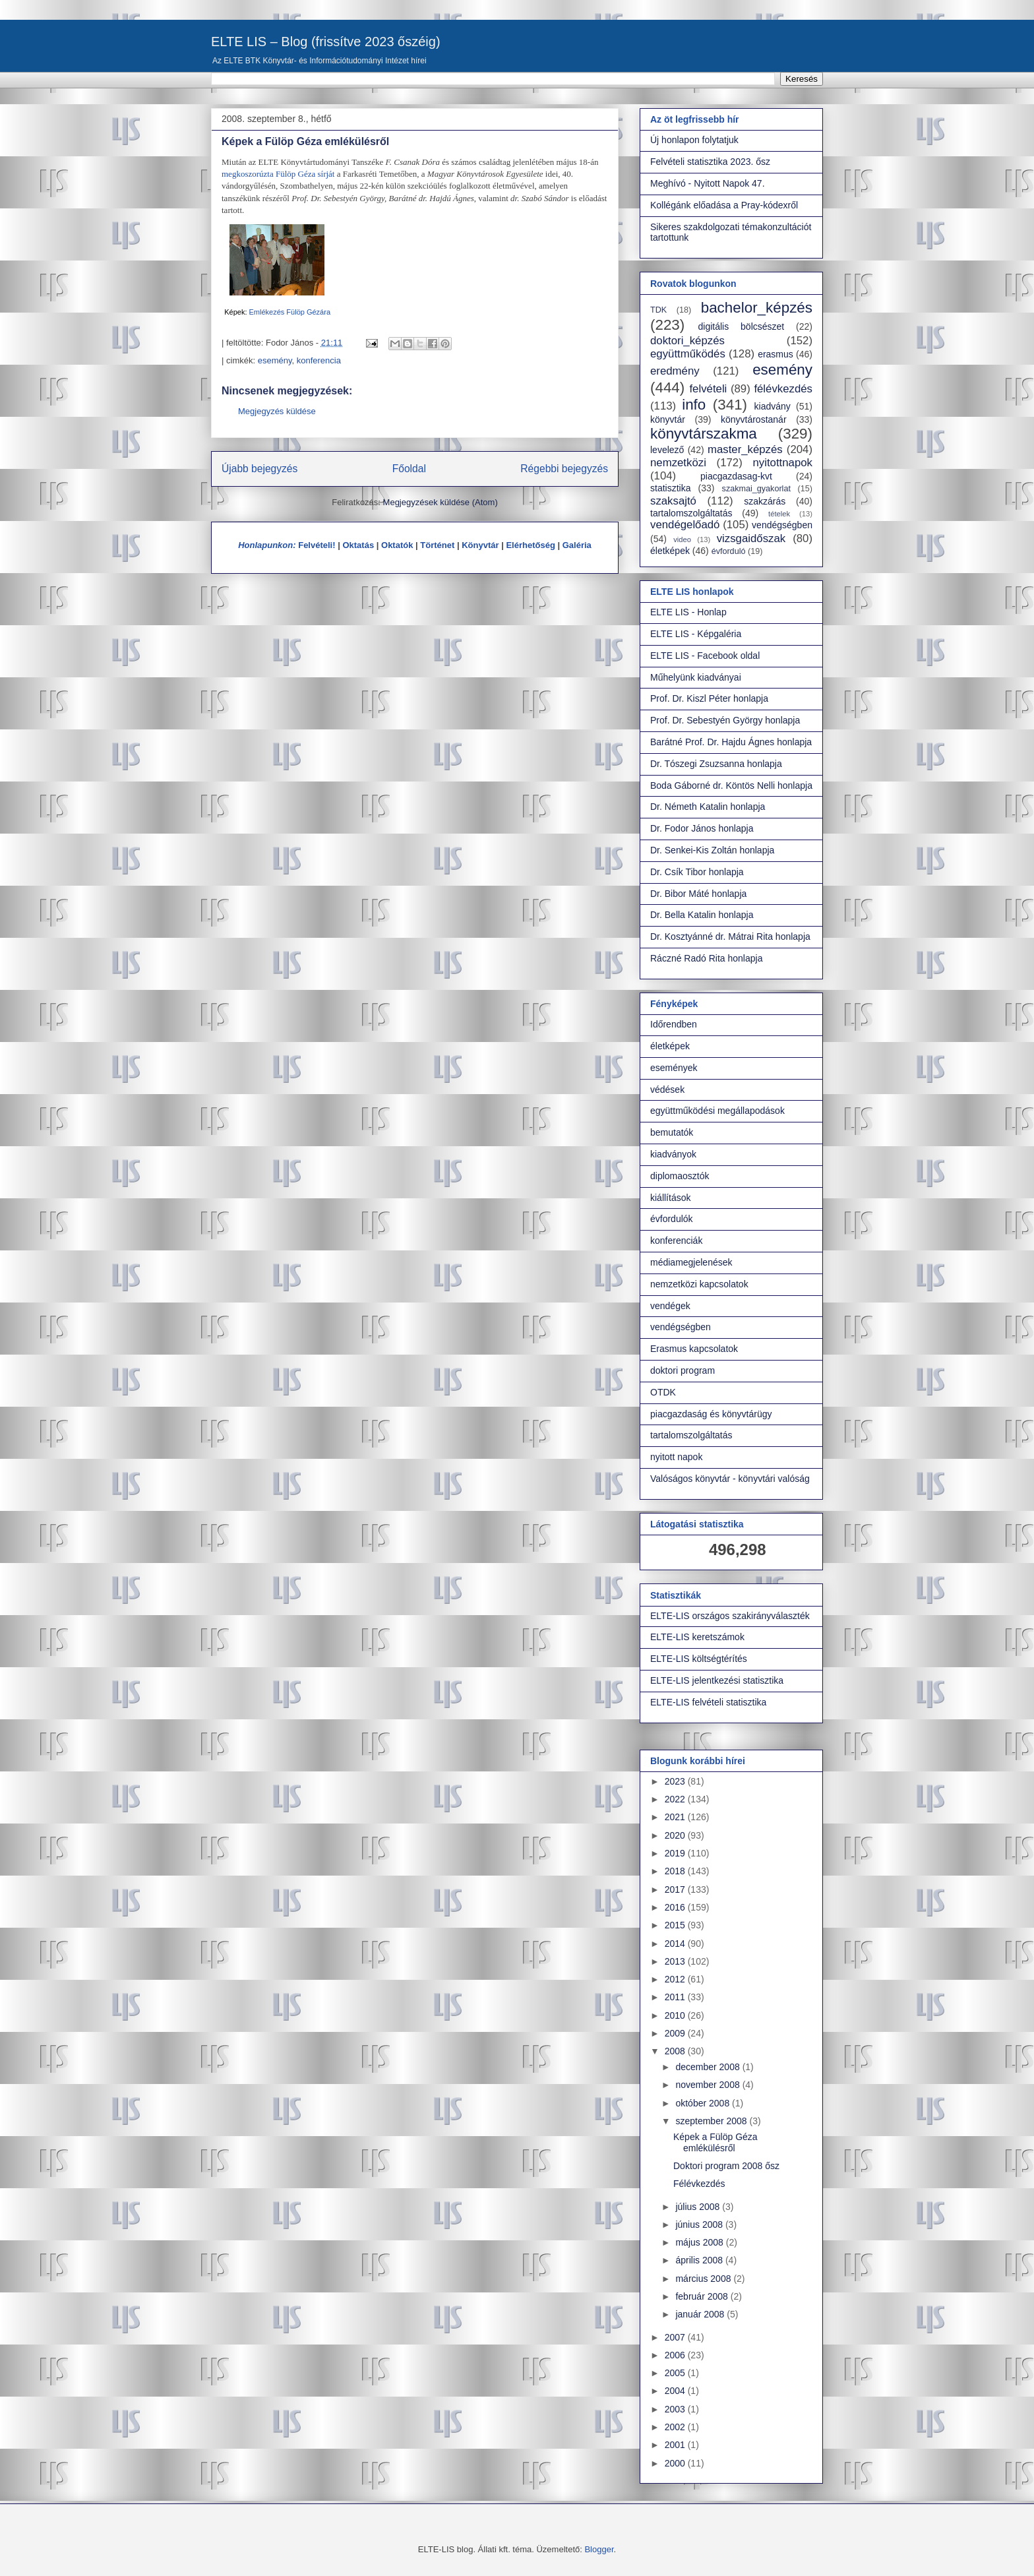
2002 (676, 2427)
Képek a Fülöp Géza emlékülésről (715, 2142)
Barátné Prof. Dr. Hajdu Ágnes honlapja (731, 742)
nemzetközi (678, 462)
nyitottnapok (783, 462)
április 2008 (700, 2260)
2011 (676, 1997)
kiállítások (670, 1197)
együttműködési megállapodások (717, 1110)
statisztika (670, 488)
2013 (676, 1961)
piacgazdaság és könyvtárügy (711, 1414)
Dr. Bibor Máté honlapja (698, 893)
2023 (676, 1781)
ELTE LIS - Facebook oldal (705, 655)
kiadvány (772, 406)
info (694, 404)
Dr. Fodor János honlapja (701, 828)
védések (667, 1089)
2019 (676, 1853)
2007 (676, 2337)
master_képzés (745, 449)
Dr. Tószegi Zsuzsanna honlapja (716, 763)
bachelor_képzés (756, 307)
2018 (676, 1871)
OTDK (663, 1392)
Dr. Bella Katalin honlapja (701, 914)
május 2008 (700, 2242)
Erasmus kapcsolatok (694, 1348)
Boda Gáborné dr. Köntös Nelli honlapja (731, 785)
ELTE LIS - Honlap (688, 612)
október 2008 (703, 2103)
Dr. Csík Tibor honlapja (697, 872)
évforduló (729, 551)
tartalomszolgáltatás (691, 513)
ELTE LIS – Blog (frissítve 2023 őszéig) (326, 41)
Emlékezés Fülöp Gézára (290, 312)
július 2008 (698, 2206)
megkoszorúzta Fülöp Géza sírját (278, 174)
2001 (676, 2444)
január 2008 (701, 2314)
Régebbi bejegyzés (564, 468)
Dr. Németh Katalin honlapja (707, 806)
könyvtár (667, 419)
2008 (676, 2051)
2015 (676, 1925)
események (674, 1067)
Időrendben (673, 1024)
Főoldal (409, 468)
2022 (676, 1799)
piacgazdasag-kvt (736, 476)
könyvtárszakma (703, 433)
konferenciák (676, 1240)
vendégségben (782, 525)
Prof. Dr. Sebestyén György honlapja (725, 720)
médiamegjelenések (691, 1262)
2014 (676, 1943)
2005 (676, 2373)
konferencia (319, 360)
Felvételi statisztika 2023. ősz (710, 161)
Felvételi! (316, 545)
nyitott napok (676, 1457)
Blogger (598, 2549)
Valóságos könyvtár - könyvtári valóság (730, 1478)
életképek (670, 550)
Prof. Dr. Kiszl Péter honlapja (709, 698)
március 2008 (704, 2278)
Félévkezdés (699, 2183)
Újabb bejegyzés (259, 468)
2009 (676, 2033)
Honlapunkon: (266, 545)
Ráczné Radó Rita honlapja (706, 958)
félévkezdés (783, 389)
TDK (658, 310)
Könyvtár (480, 545)
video (682, 539)
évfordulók (671, 1218)
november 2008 (708, 2084)
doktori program (682, 1370)
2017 (676, 1889)
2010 (676, 2015)
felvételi (708, 389)
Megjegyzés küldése (277, 411)
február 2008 (702, 2296)
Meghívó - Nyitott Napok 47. (707, 183)
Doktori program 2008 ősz (726, 2166)
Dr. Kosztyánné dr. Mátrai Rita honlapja (730, 936)
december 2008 (708, 2067)
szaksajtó (673, 501)
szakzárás (764, 501)
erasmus (775, 354)
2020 (676, 1835)
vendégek (670, 1306)
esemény (275, 360)
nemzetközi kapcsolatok (699, 1284)
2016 (676, 1907)
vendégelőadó (684, 524)
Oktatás (358, 545)
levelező (667, 450)
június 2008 (700, 2224)
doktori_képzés (687, 340)
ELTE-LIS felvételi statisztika (708, 1702)
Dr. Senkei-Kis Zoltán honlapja (712, 850)
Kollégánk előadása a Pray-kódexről (724, 205)
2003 (676, 2409)
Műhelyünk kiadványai (695, 677)
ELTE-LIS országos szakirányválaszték (730, 1615)
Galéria (577, 545)
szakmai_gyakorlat (756, 488)
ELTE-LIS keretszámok (697, 1637)
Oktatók (397, 545)
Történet (437, 545)
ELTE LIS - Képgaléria (695, 634)
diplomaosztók (680, 1176)
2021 (676, 1817)
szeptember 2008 (712, 2121)
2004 (676, 2390)
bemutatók (671, 1132)
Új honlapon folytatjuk (694, 140)
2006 (676, 2355)
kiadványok (673, 1154)
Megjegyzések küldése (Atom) (440, 502)
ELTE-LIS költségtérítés (698, 1658)
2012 (676, 1979)
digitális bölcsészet (741, 326)
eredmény (675, 371)
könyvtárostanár (754, 419)
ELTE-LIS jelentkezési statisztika (716, 1680)
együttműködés (687, 354)
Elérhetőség (530, 545)
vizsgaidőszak (751, 538)
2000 (676, 2463)
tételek (779, 514)
